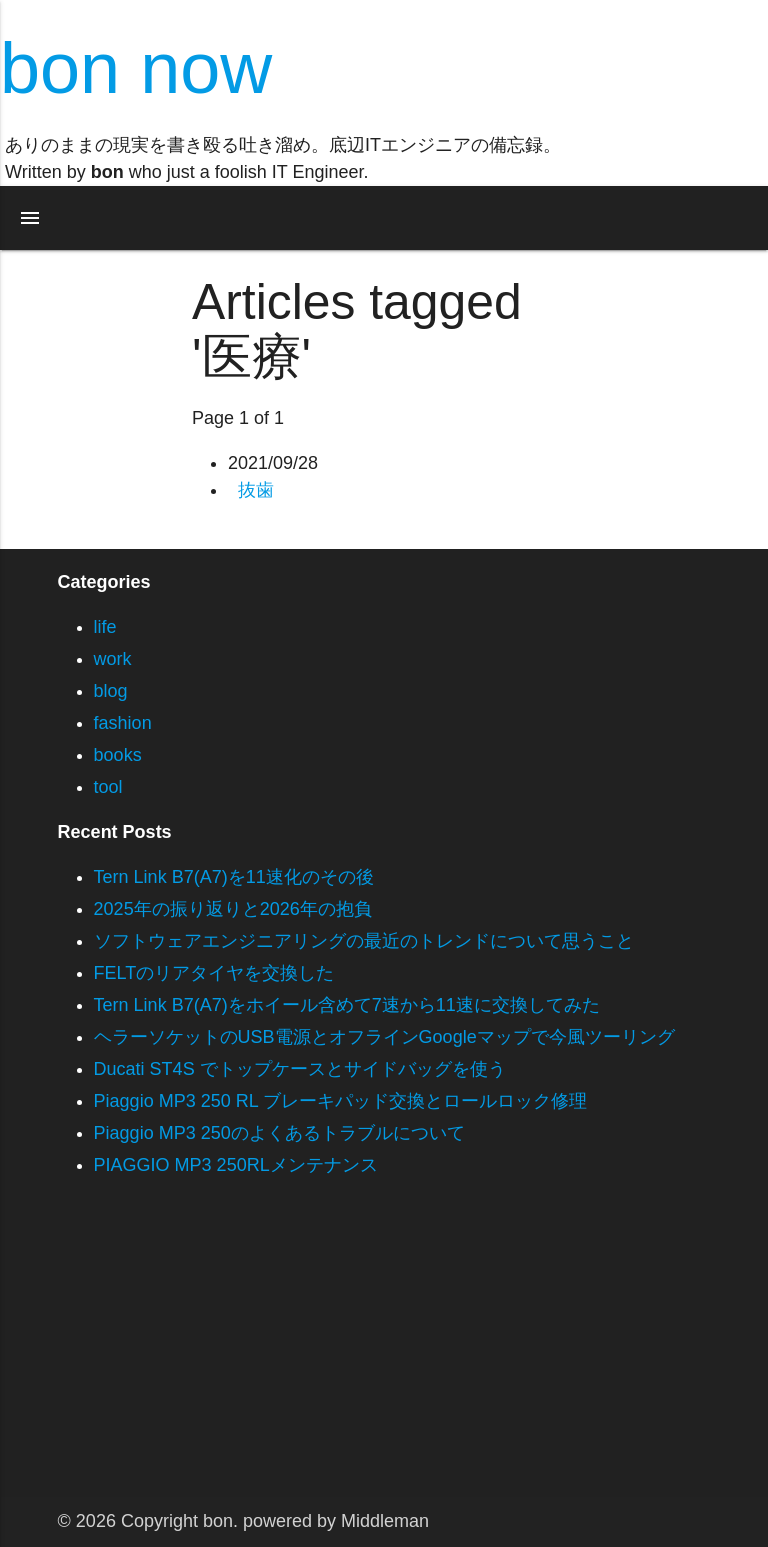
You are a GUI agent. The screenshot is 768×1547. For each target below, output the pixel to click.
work (113, 659)
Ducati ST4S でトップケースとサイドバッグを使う (300, 1069)
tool (108, 787)
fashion (123, 723)
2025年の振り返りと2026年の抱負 (233, 909)
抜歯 (256, 490)
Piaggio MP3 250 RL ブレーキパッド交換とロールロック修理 (340, 1101)
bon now (136, 68)
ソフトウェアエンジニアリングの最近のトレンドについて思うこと (364, 941)
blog (111, 691)
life (105, 627)
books (118, 755)
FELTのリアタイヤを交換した (214, 973)
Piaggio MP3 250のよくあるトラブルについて (279, 1133)
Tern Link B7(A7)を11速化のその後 (234, 877)
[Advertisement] (384, 1357)
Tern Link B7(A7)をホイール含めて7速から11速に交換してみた (347, 1005)
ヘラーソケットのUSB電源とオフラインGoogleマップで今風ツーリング (384, 1037)
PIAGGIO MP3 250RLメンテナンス (236, 1165)
